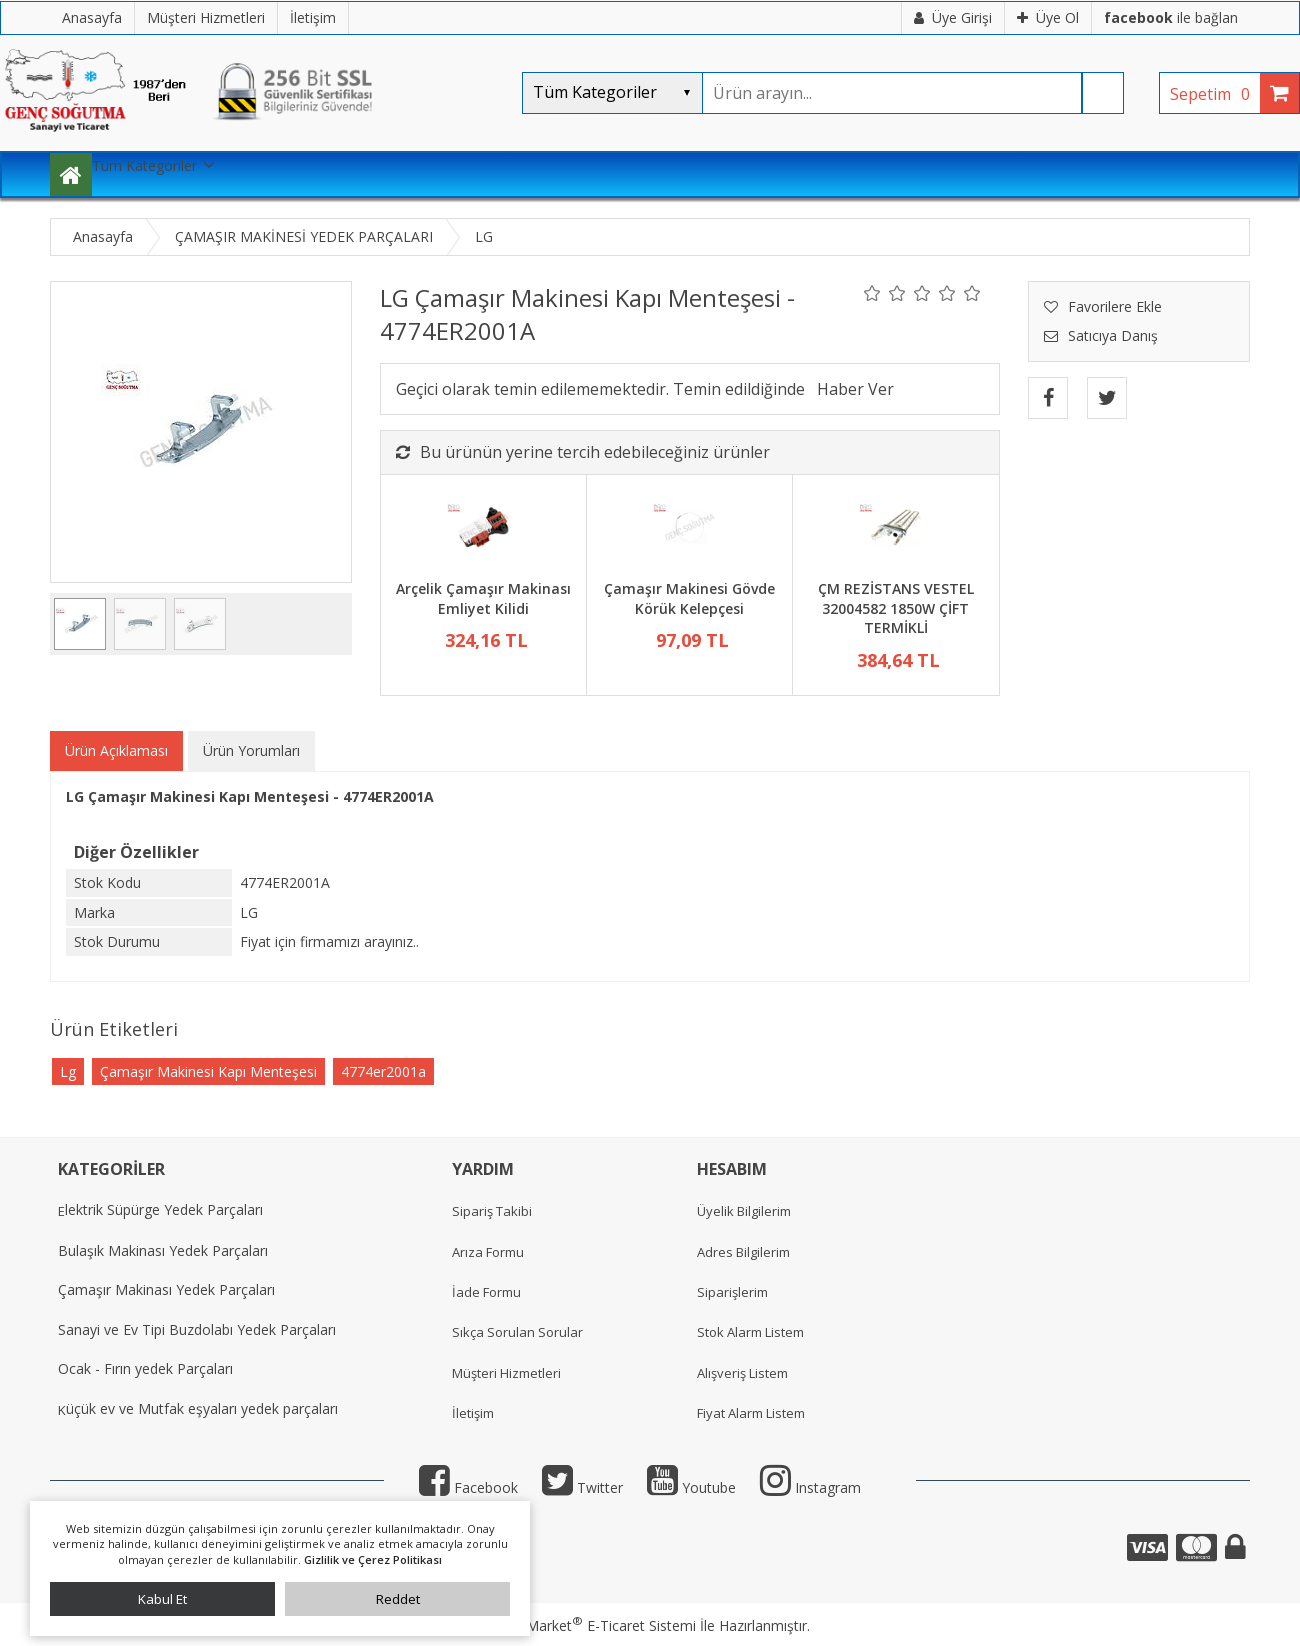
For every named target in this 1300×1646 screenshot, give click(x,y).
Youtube (691, 1487)
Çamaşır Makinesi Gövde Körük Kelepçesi (689, 598)
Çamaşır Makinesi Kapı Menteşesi (208, 1071)
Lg (68, 1071)
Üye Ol (1048, 17)
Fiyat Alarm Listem (751, 1413)
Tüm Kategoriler (144, 165)
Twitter (582, 1487)
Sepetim (1215, 94)
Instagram (810, 1487)
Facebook (468, 1487)
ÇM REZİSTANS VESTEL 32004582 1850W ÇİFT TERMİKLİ (896, 608)
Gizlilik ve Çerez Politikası (373, 1559)
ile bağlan (1171, 17)
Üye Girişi (953, 17)
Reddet (398, 1599)
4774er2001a (383, 1071)
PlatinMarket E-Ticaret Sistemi (593, 1625)
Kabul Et (162, 1599)
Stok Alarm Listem (750, 1332)
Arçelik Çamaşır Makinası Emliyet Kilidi (483, 598)
